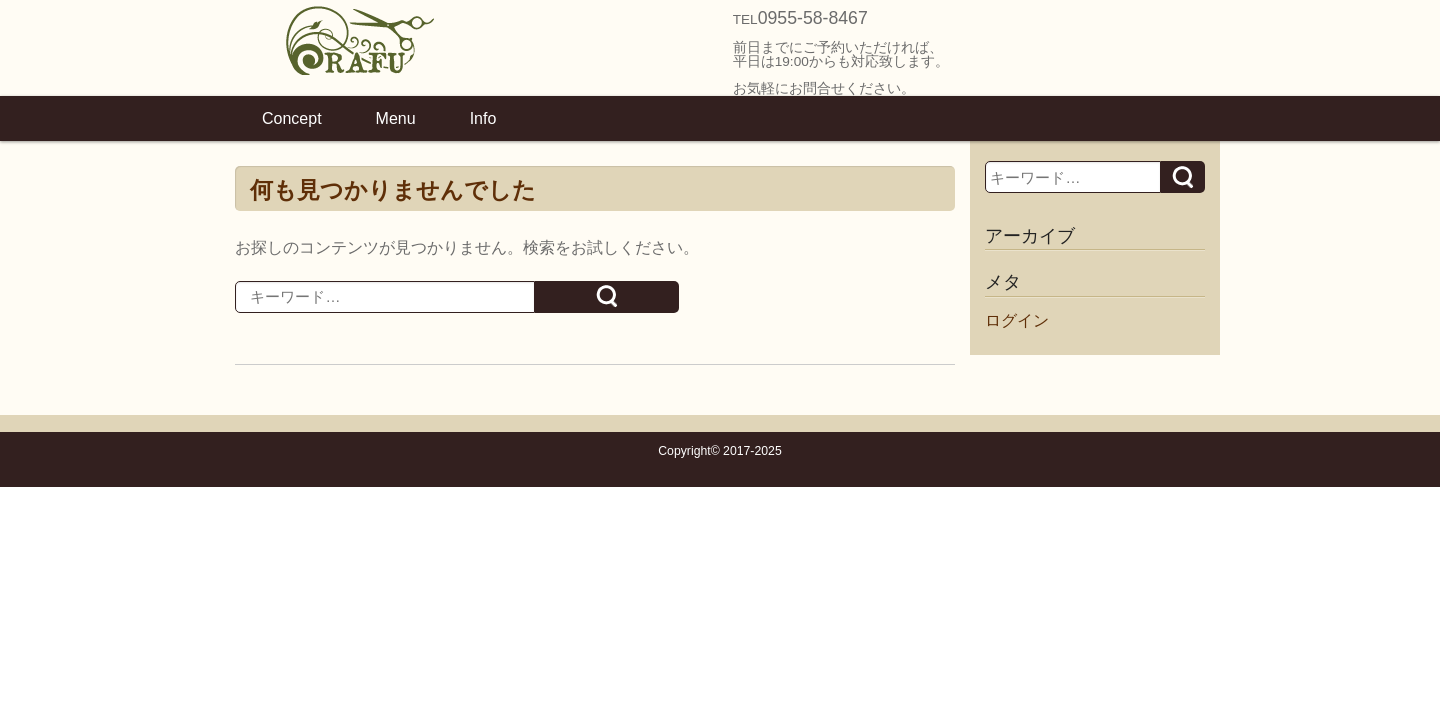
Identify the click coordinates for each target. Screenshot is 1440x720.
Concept (292, 118)
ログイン (1017, 320)
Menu (396, 118)
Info (483, 118)
